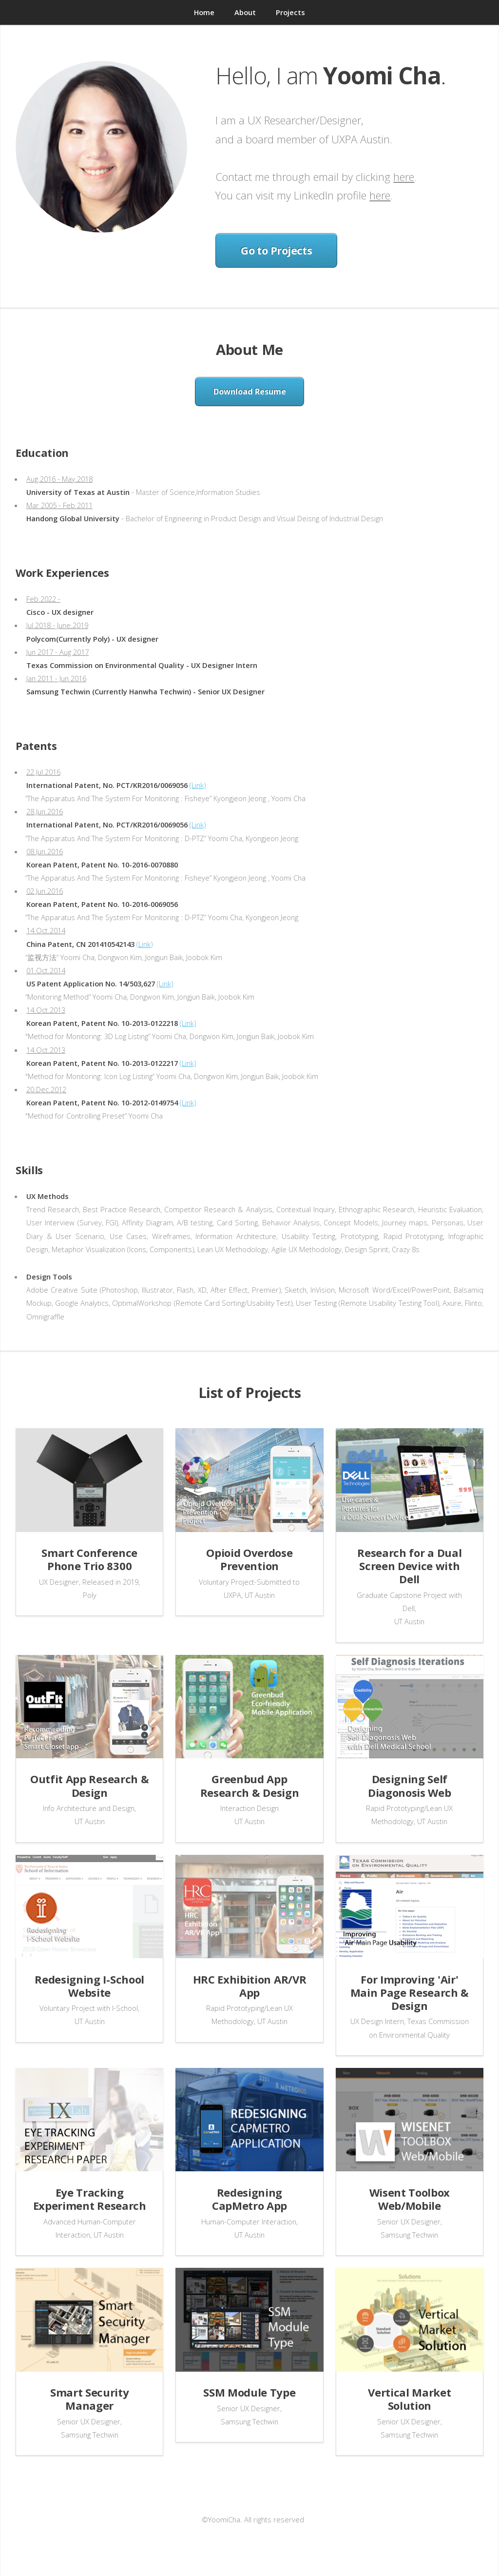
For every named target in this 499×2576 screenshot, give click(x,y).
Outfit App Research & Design (89, 1785)
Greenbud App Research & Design (249, 1785)
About (245, 12)
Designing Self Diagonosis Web (409, 1785)
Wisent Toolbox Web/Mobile (409, 2199)
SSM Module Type (249, 2392)
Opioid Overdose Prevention (249, 1559)
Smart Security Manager (89, 2399)
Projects (290, 12)
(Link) (198, 785)
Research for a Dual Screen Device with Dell (409, 1565)
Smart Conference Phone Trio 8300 (89, 1559)
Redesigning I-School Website (89, 1986)
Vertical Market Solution (409, 2399)
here (403, 176)
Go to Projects (276, 250)
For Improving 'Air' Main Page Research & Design (409, 1992)
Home (204, 12)
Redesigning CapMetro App (249, 2199)
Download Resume (249, 391)
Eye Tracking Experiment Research (89, 2199)
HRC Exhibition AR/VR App (249, 1986)
